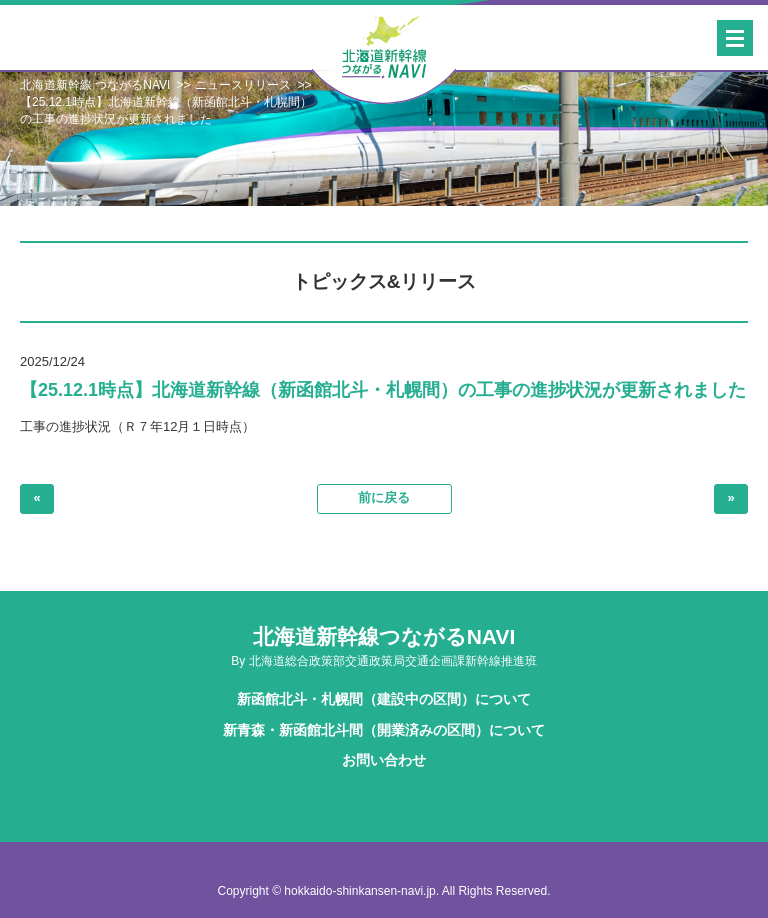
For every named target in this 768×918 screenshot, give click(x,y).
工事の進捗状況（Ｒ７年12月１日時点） (137, 426)
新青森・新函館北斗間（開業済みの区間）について (384, 730)
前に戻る (384, 497)
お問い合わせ (384, 760)
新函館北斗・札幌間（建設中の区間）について (384, 699)
